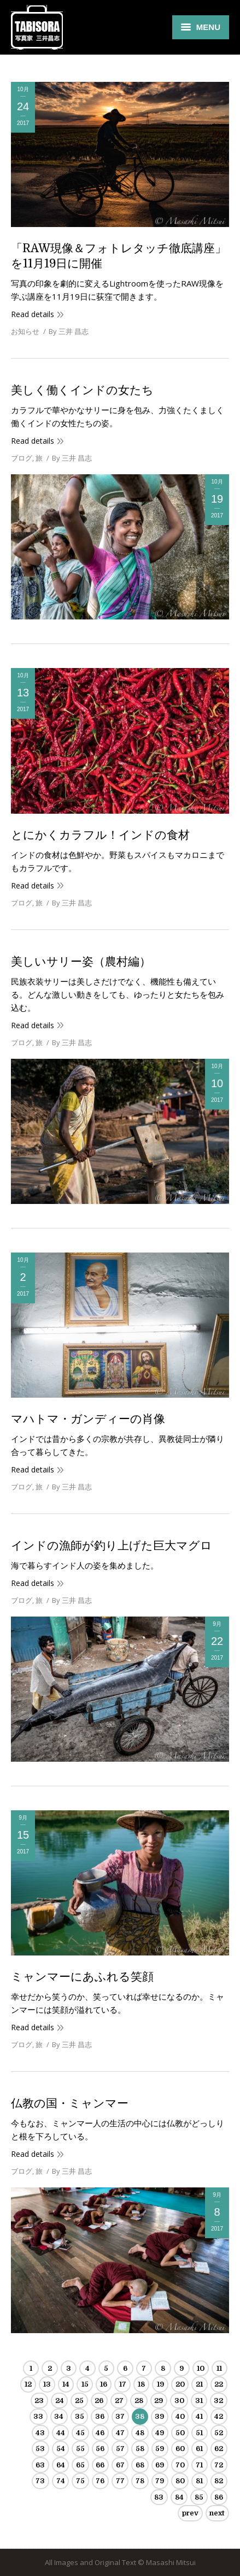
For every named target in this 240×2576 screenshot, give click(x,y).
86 (218, 2497)
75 (80, 2481)
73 (40, 2481)
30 (179, 2400)
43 (40, 2433)
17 (122, 2384)
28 (138, 2400)
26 (99, 2400)
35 (79, 2416)
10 (200, 2368)
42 (218, 2416)
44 (60, 2433)
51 (199, 2433)
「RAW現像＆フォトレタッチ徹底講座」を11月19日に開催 (118, 256)
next (217, 2513)
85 (199, 2497)
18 (141, 2384)
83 (158, 2497)
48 (140, 2433)
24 (59, 2400)
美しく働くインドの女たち (82, 390)
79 (159, 2481)
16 (103, 2384)
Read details (32, 314)
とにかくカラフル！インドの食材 (100, 835)
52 (218, 2433)
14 (65, 2384)
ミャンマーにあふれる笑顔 (82, 1976)
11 (219, 2368)
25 (79, 2400)
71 (199, 2465)
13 (47, 2384)
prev (190, 2513)
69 (159, 2465)
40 (180, 2416)
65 (80, 2465)
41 (199, 2416)
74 (60, 2481)
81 (199, 2481)
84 (179, 2497)
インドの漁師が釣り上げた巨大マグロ (111, 1545)
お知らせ (25, 331)
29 (158, 2400)
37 (120, 2416)
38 (139, 2416)
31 (199, 2400)
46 (100, 2433)
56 (100, 2448)
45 (80, 2433)
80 (180, 2481)
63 (40, 2465)
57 (120, 2448)
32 (218, 2400)
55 (80, 2448)
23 (39, 2400)
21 (199, 2384)
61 (199, 2448)
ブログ (21, 458)
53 (40, 2448)
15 (85, 2384)
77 (120, 2481)
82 (218, 2481)
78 (140, 2481)
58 (140, 2448)
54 (60, 2448)
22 (218, 2384)
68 (140, 2465)
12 (28, 2384)
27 (119, 2400)
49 (159, 2433)
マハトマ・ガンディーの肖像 (88, 1419)
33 (38, 2416)
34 (58, 2416)
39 (159, 2416)
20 (180, 2384)
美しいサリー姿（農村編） (81, 961)
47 (120, 2433)
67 (120, 2465)
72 (218, 2465)
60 (180, 2448)
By (69, 331)
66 (100, 2465)
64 (60, 2465)
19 (160, 2384)
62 (218, 2448)
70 (180, 2465)
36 (99, 2416)
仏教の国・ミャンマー (69, 2103)
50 (180, 2433)
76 (100, 2481)
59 (159, 2448)
